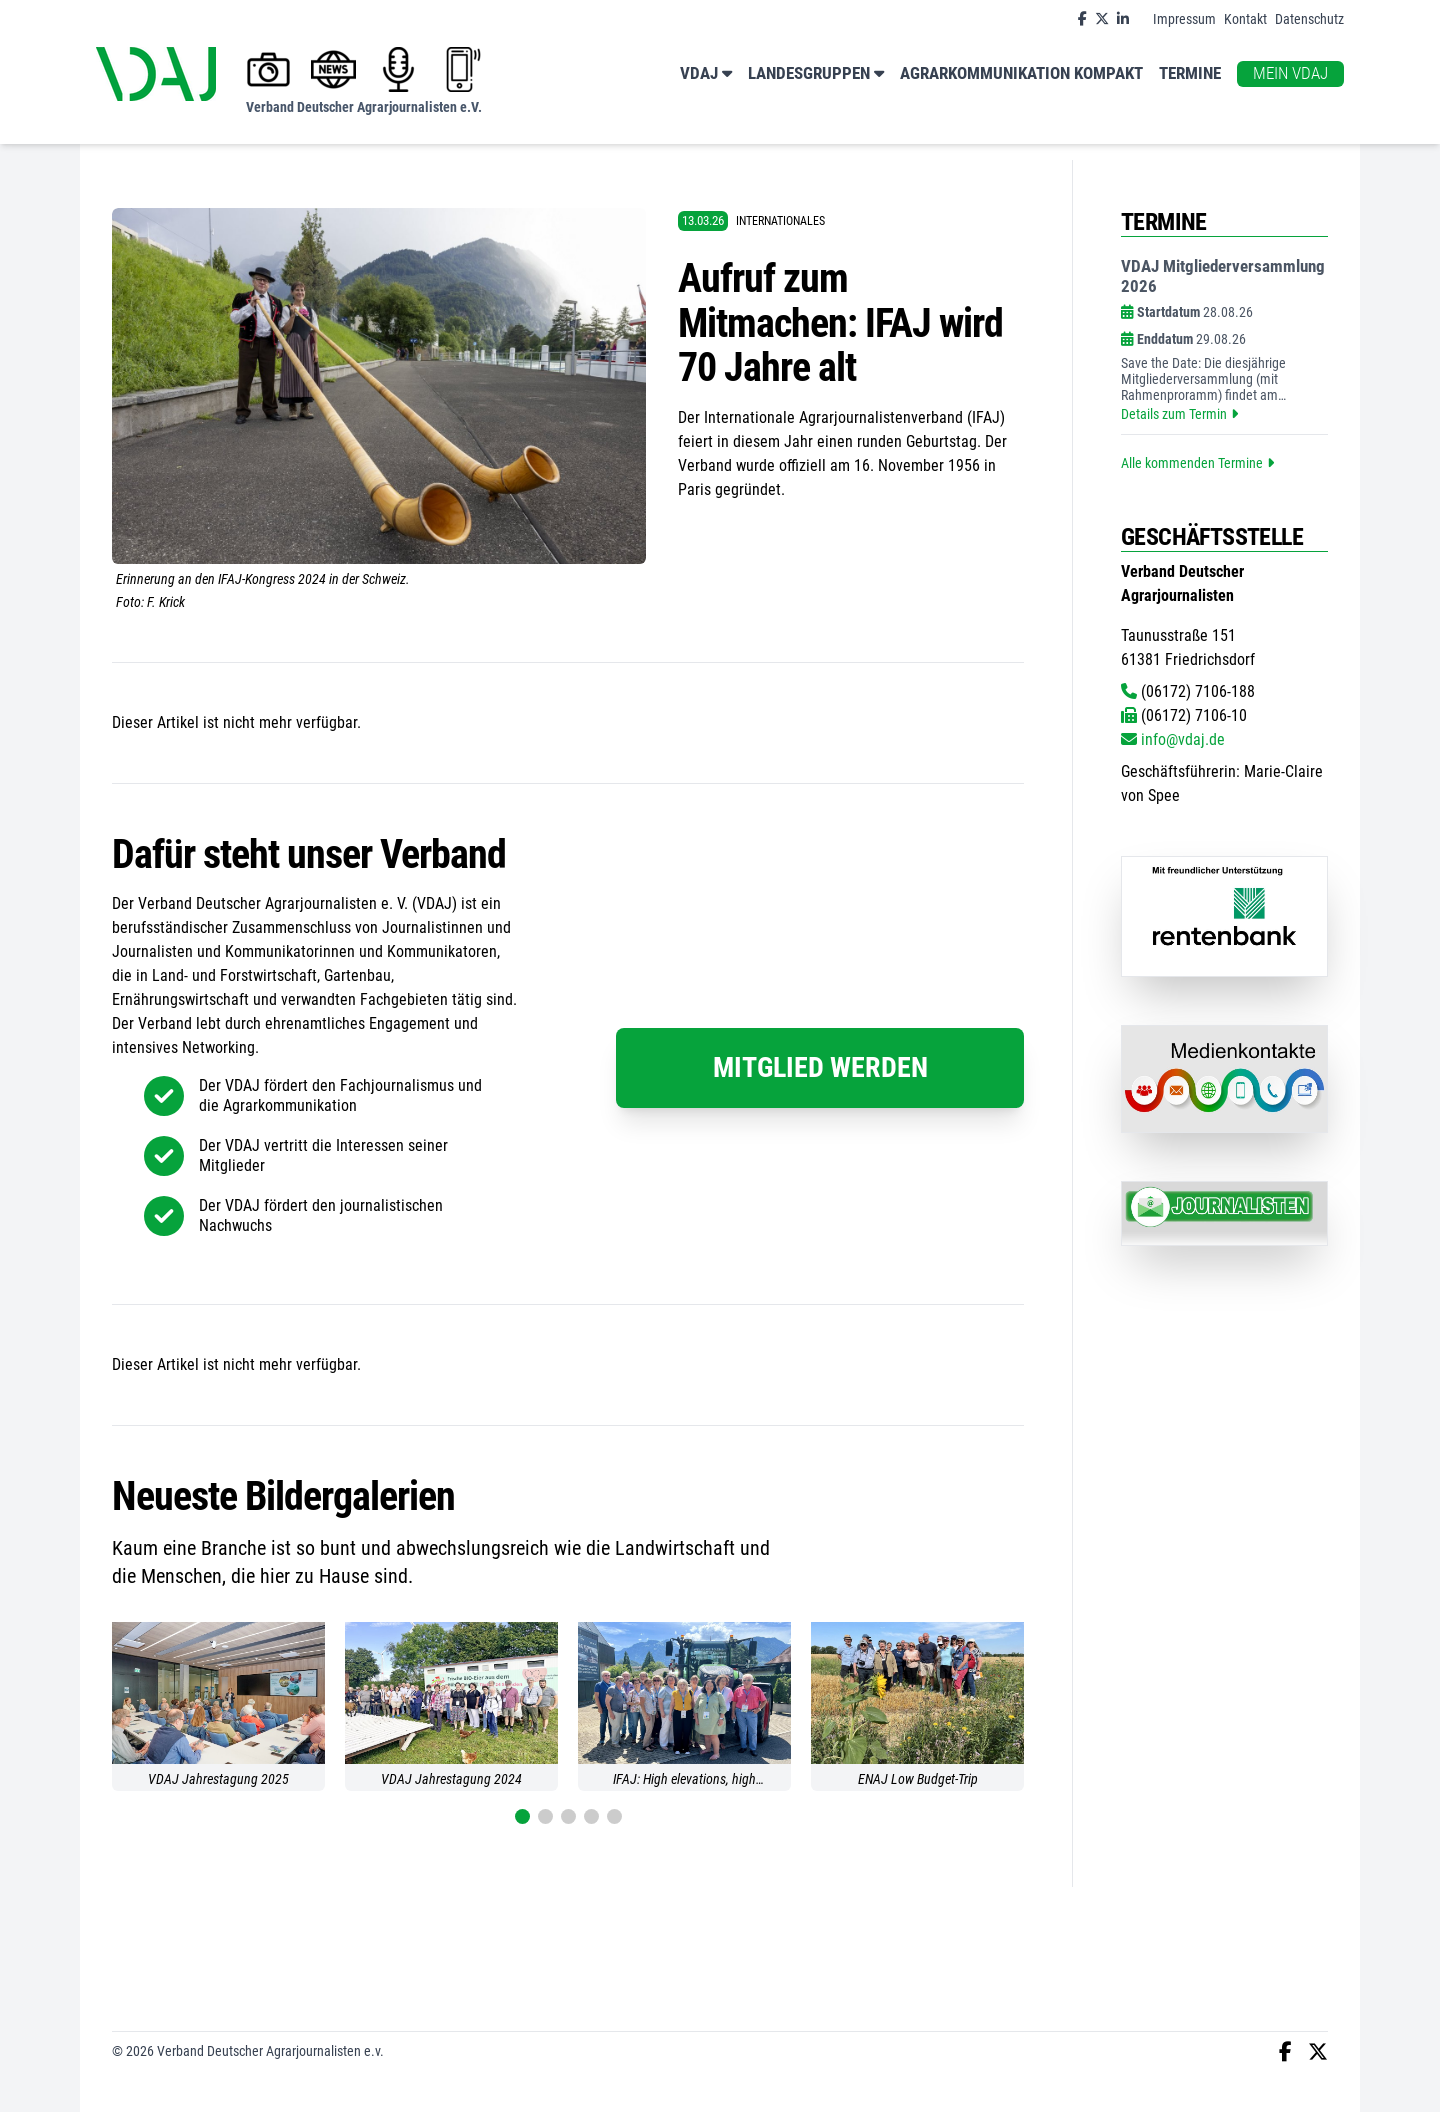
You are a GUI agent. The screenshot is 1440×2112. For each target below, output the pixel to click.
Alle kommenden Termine (1197, 463)
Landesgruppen (816, 74)
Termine (1190, 73)
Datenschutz (1309, 19)
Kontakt (1245, 19)
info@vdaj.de (1173, 739)
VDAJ (706, 74)
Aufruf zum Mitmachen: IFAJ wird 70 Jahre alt (840, 322)
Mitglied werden (820, 1067)
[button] (522, 1816)
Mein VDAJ (1290, 73)
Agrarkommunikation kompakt (1021, 73)
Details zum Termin (1179, 414)
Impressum (1184, 19)
